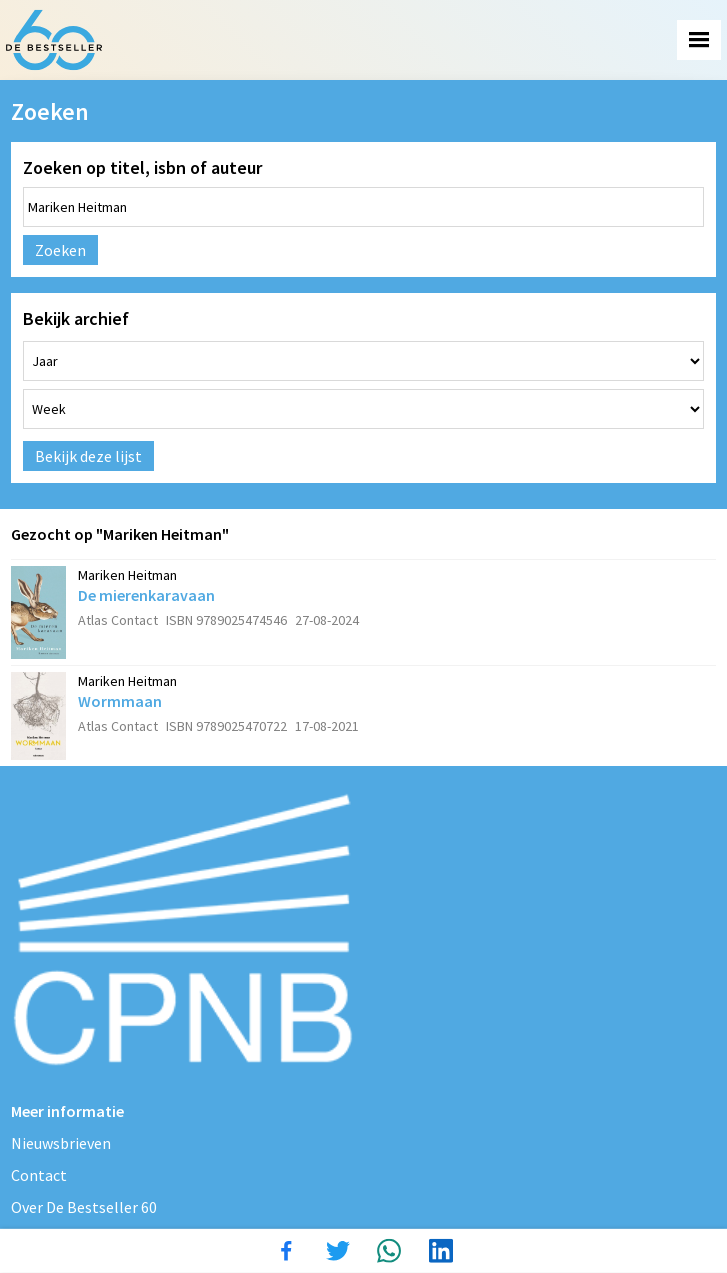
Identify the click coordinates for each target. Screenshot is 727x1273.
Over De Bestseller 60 (84, 1207)
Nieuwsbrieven (61, 1143)
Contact (39, 1175)
